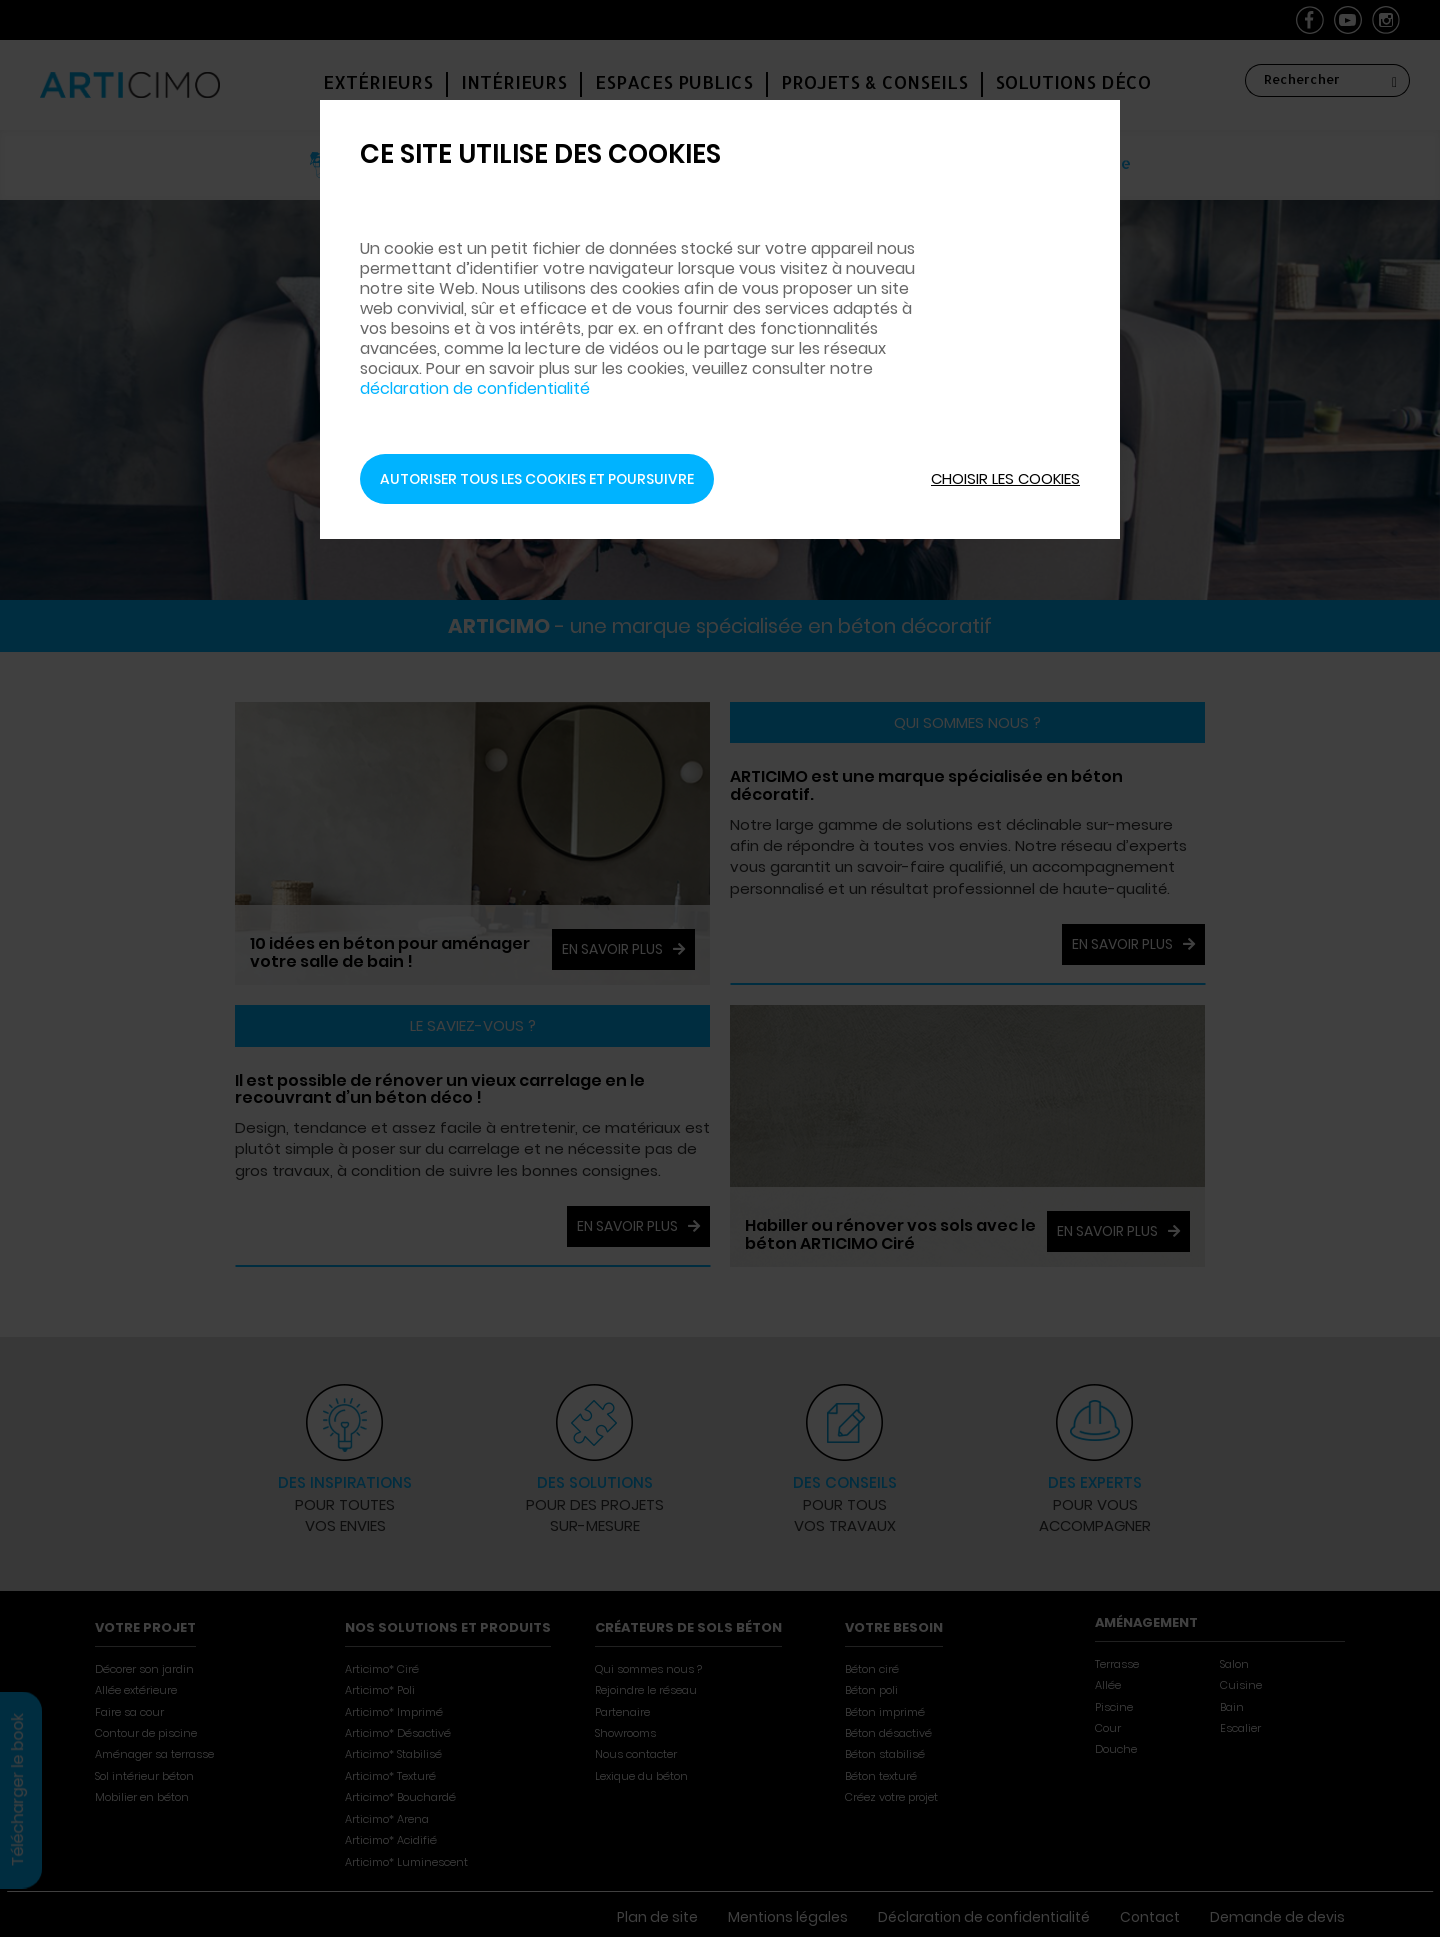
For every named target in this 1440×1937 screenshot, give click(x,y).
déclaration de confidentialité (475, 388)
